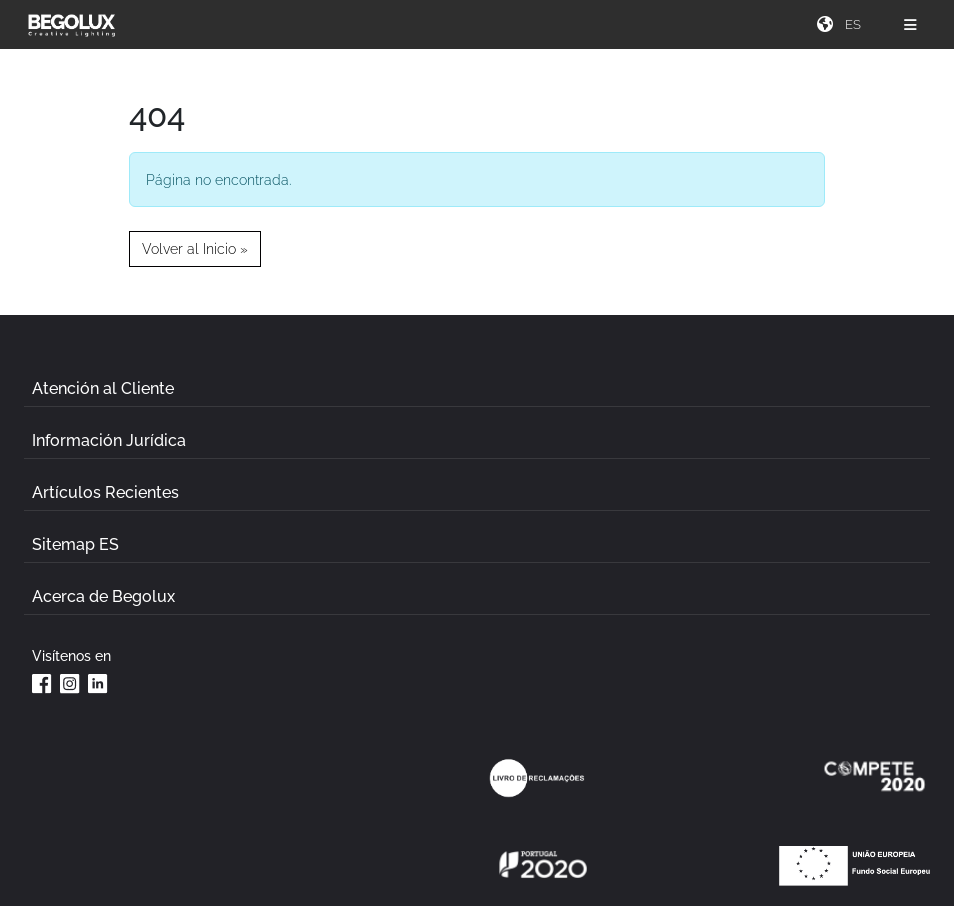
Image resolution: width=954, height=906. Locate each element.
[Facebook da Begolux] (42, 683)
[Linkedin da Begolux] (98, 683)
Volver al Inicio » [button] (195, 248)
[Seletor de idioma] (856, 24)
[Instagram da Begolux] (70, 683)
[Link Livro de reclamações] (537, 778)
